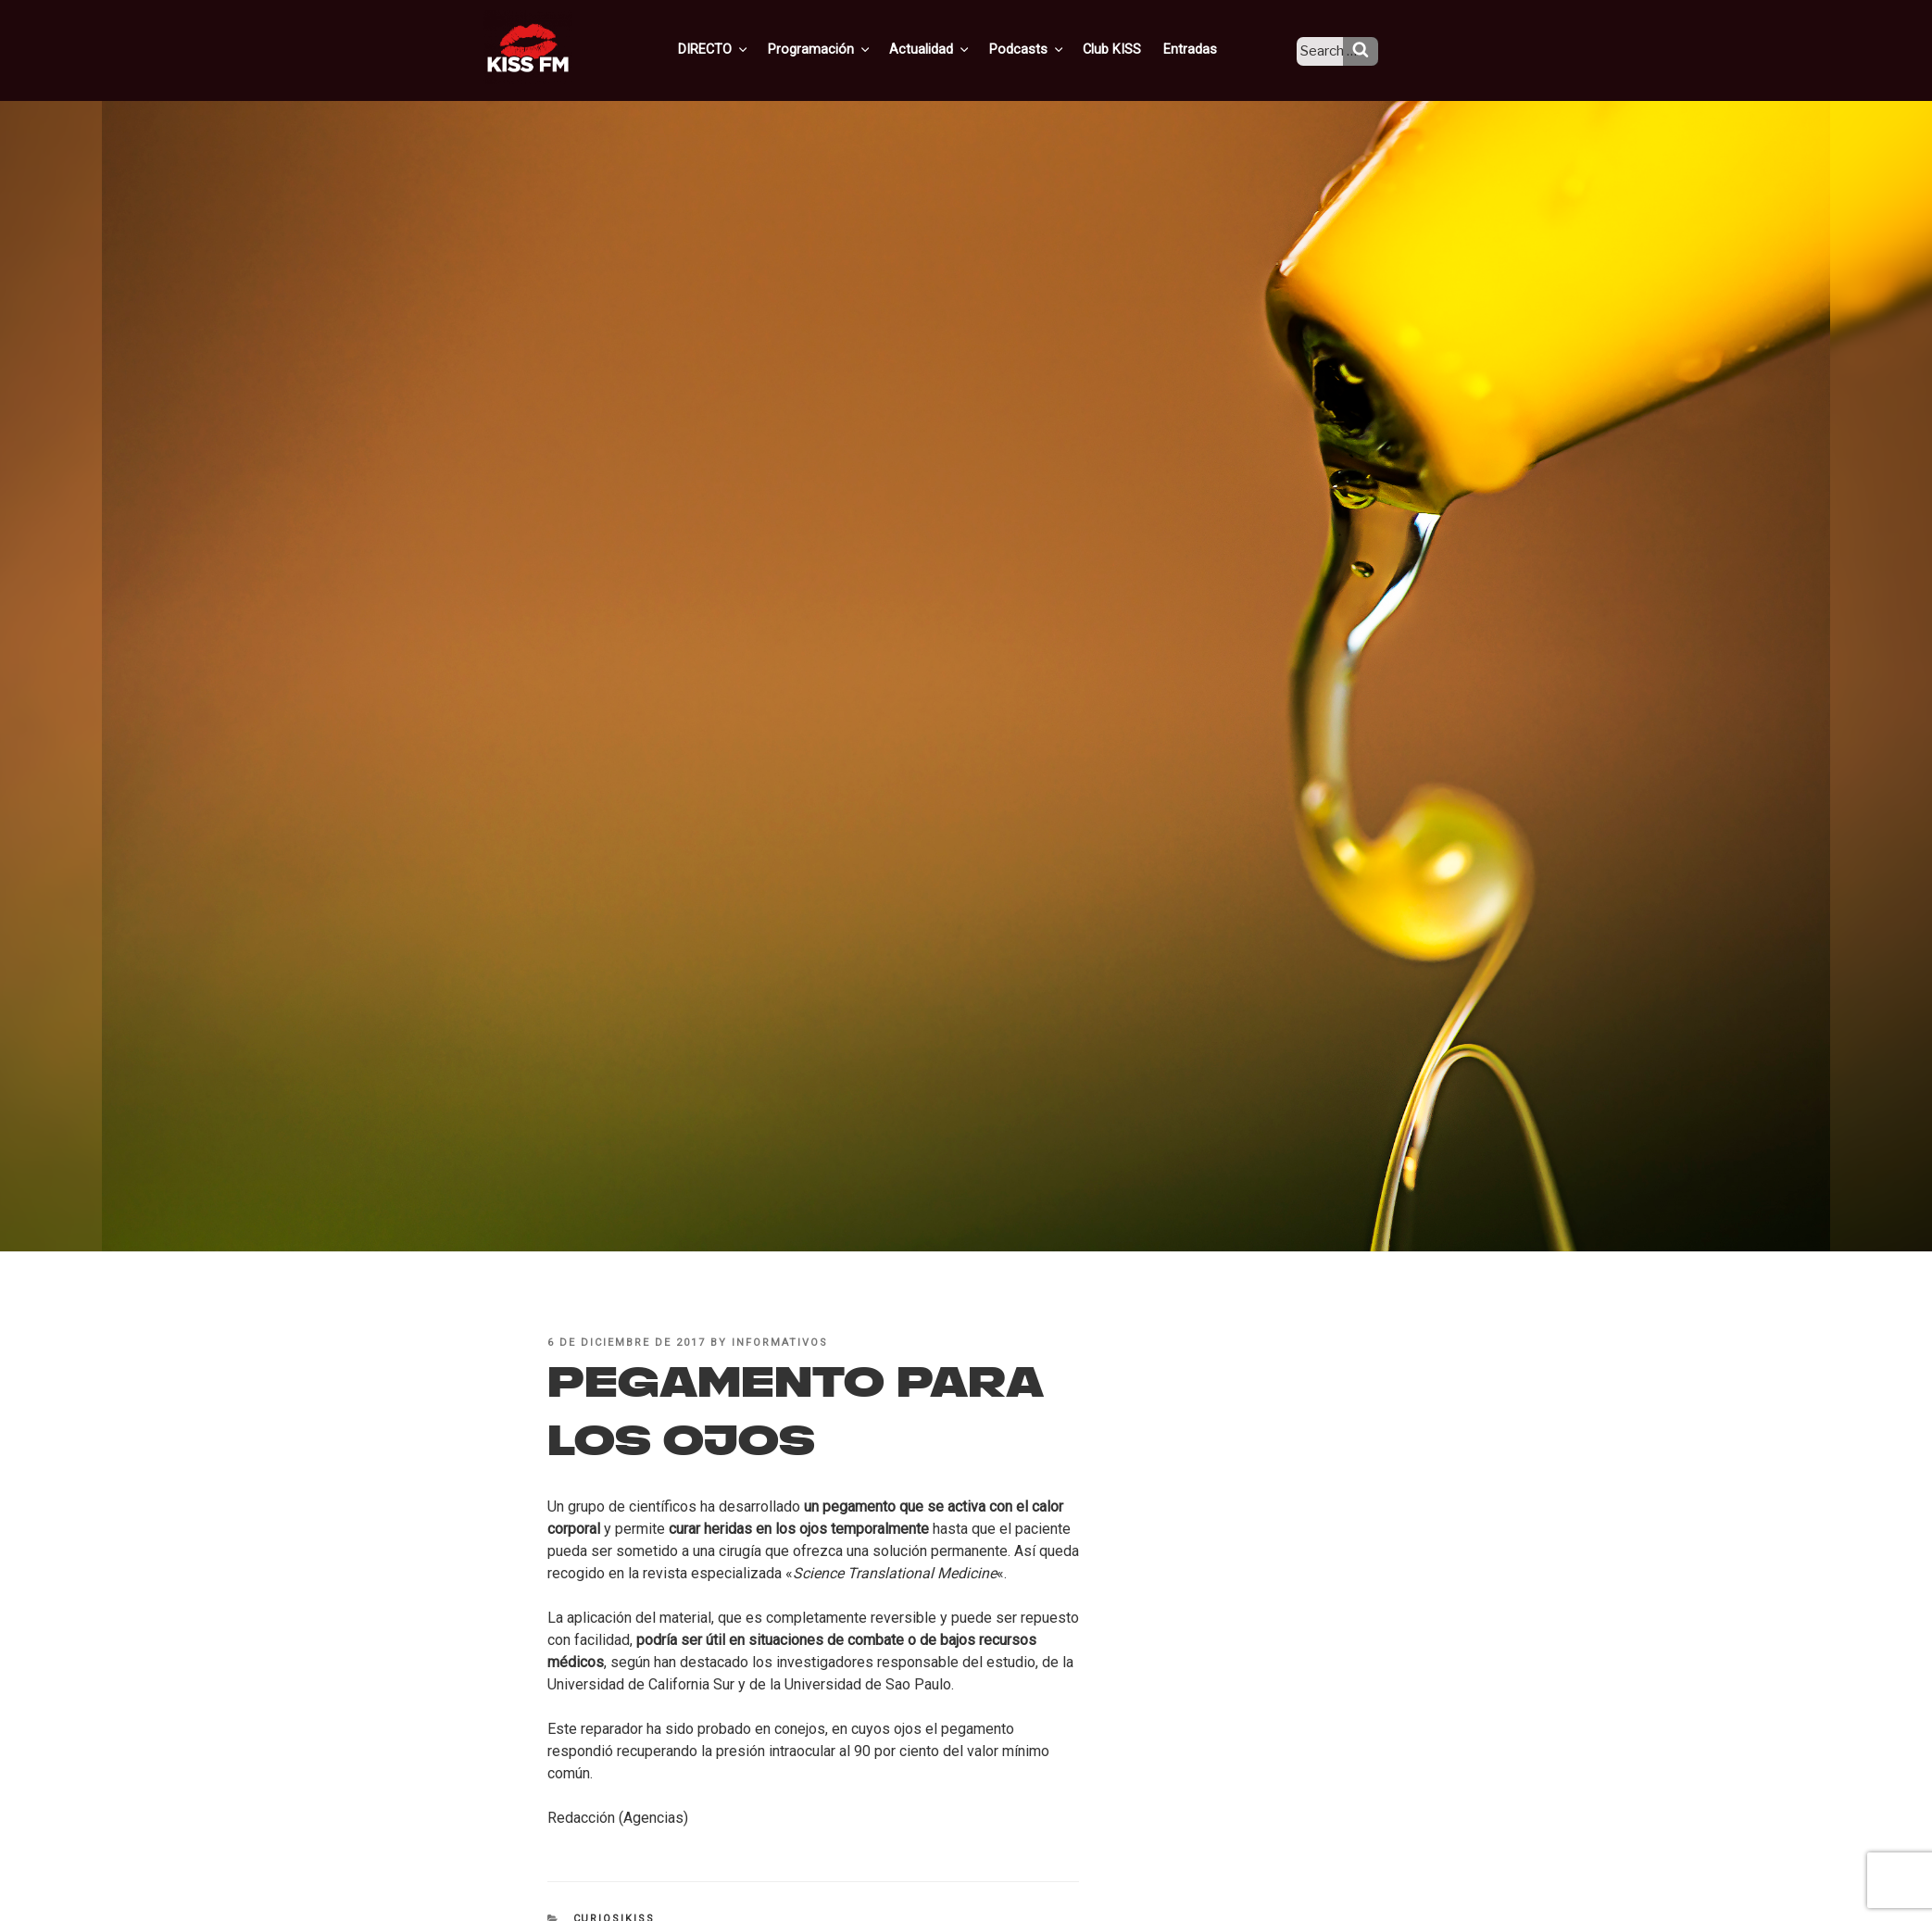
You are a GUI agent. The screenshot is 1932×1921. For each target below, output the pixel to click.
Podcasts (1046, 49)
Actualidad (952, 49)
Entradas (1201, 49)
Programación (845, 49)
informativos (780, 1343)
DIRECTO (743, 49)
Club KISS (1126, 49)
